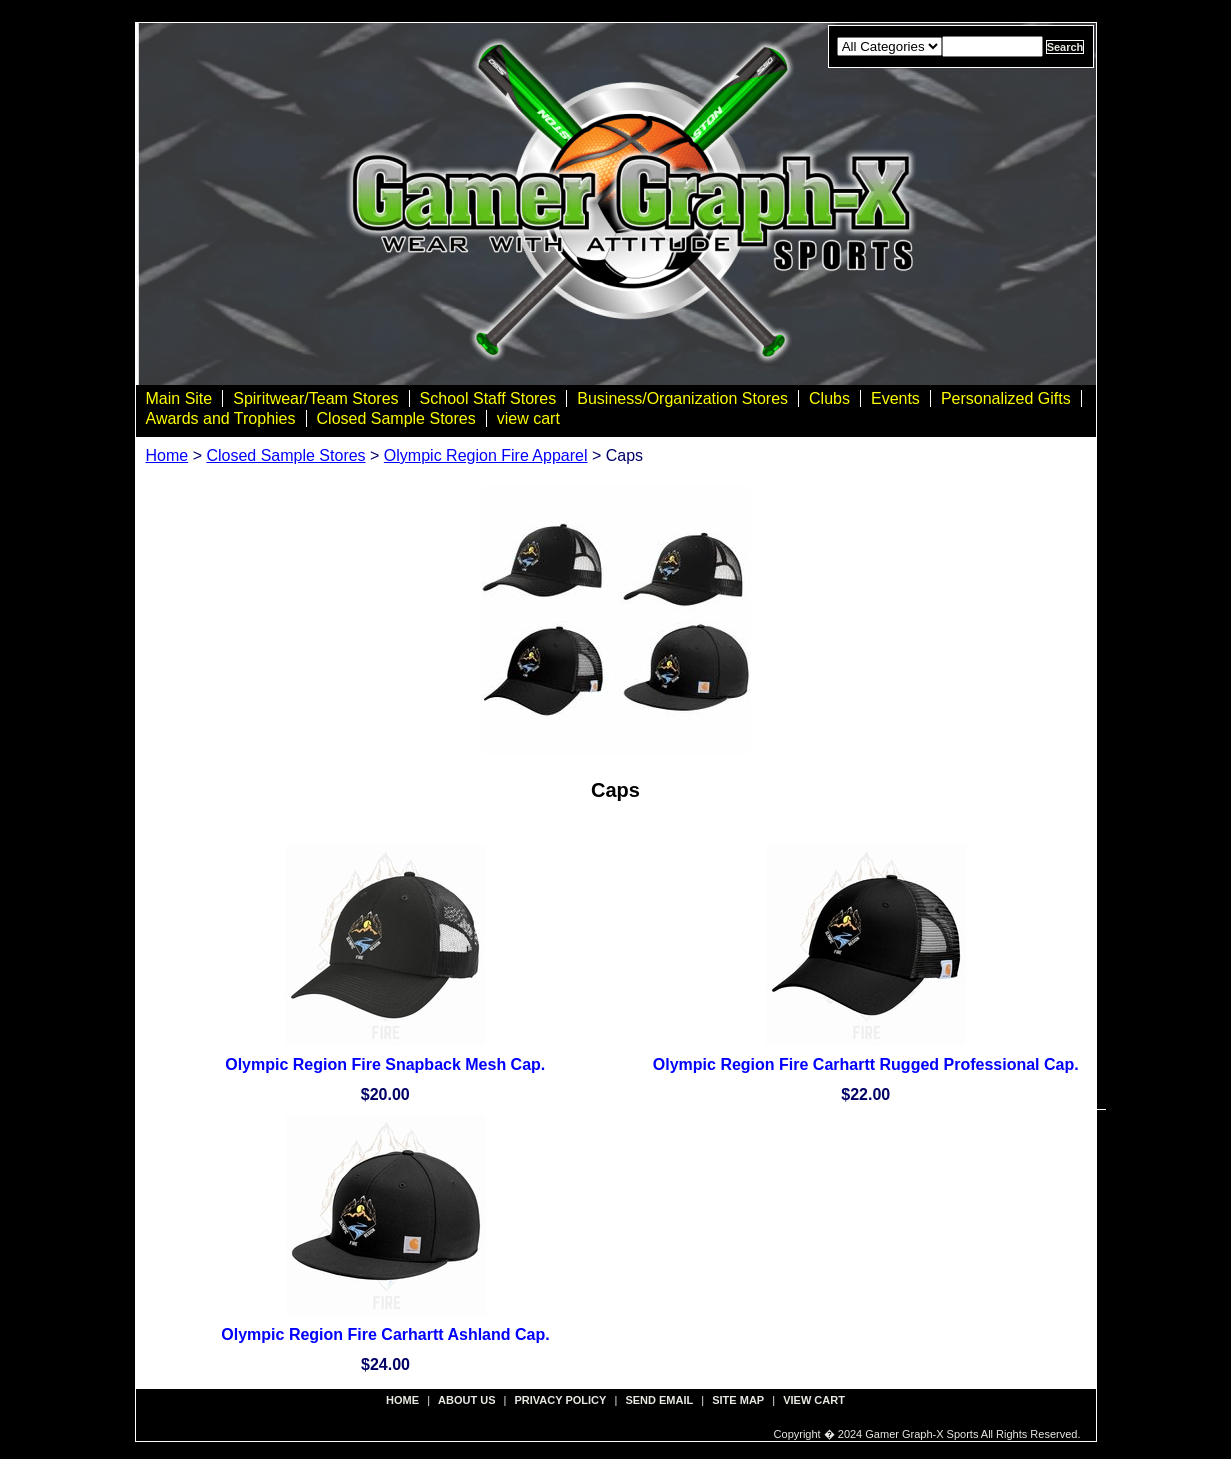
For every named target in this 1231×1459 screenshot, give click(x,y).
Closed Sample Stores (396, 418)
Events (895, 398)
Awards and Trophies (221, 418)
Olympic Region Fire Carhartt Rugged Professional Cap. (866, 1064)
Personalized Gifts (1006, 398)
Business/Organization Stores (682, 398)
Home (167, 455)
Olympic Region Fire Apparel (486, 455)
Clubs (829, 398)
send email (659, 1400)
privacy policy (561, 1400)
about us (466, 1400)
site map (738, 1400)
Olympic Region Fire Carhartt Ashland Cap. (385, 1334)
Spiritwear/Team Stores (315, 398)
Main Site (179, 398)
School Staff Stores (488, 398)
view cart (528, 418)
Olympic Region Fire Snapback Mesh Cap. (385, 1064)
